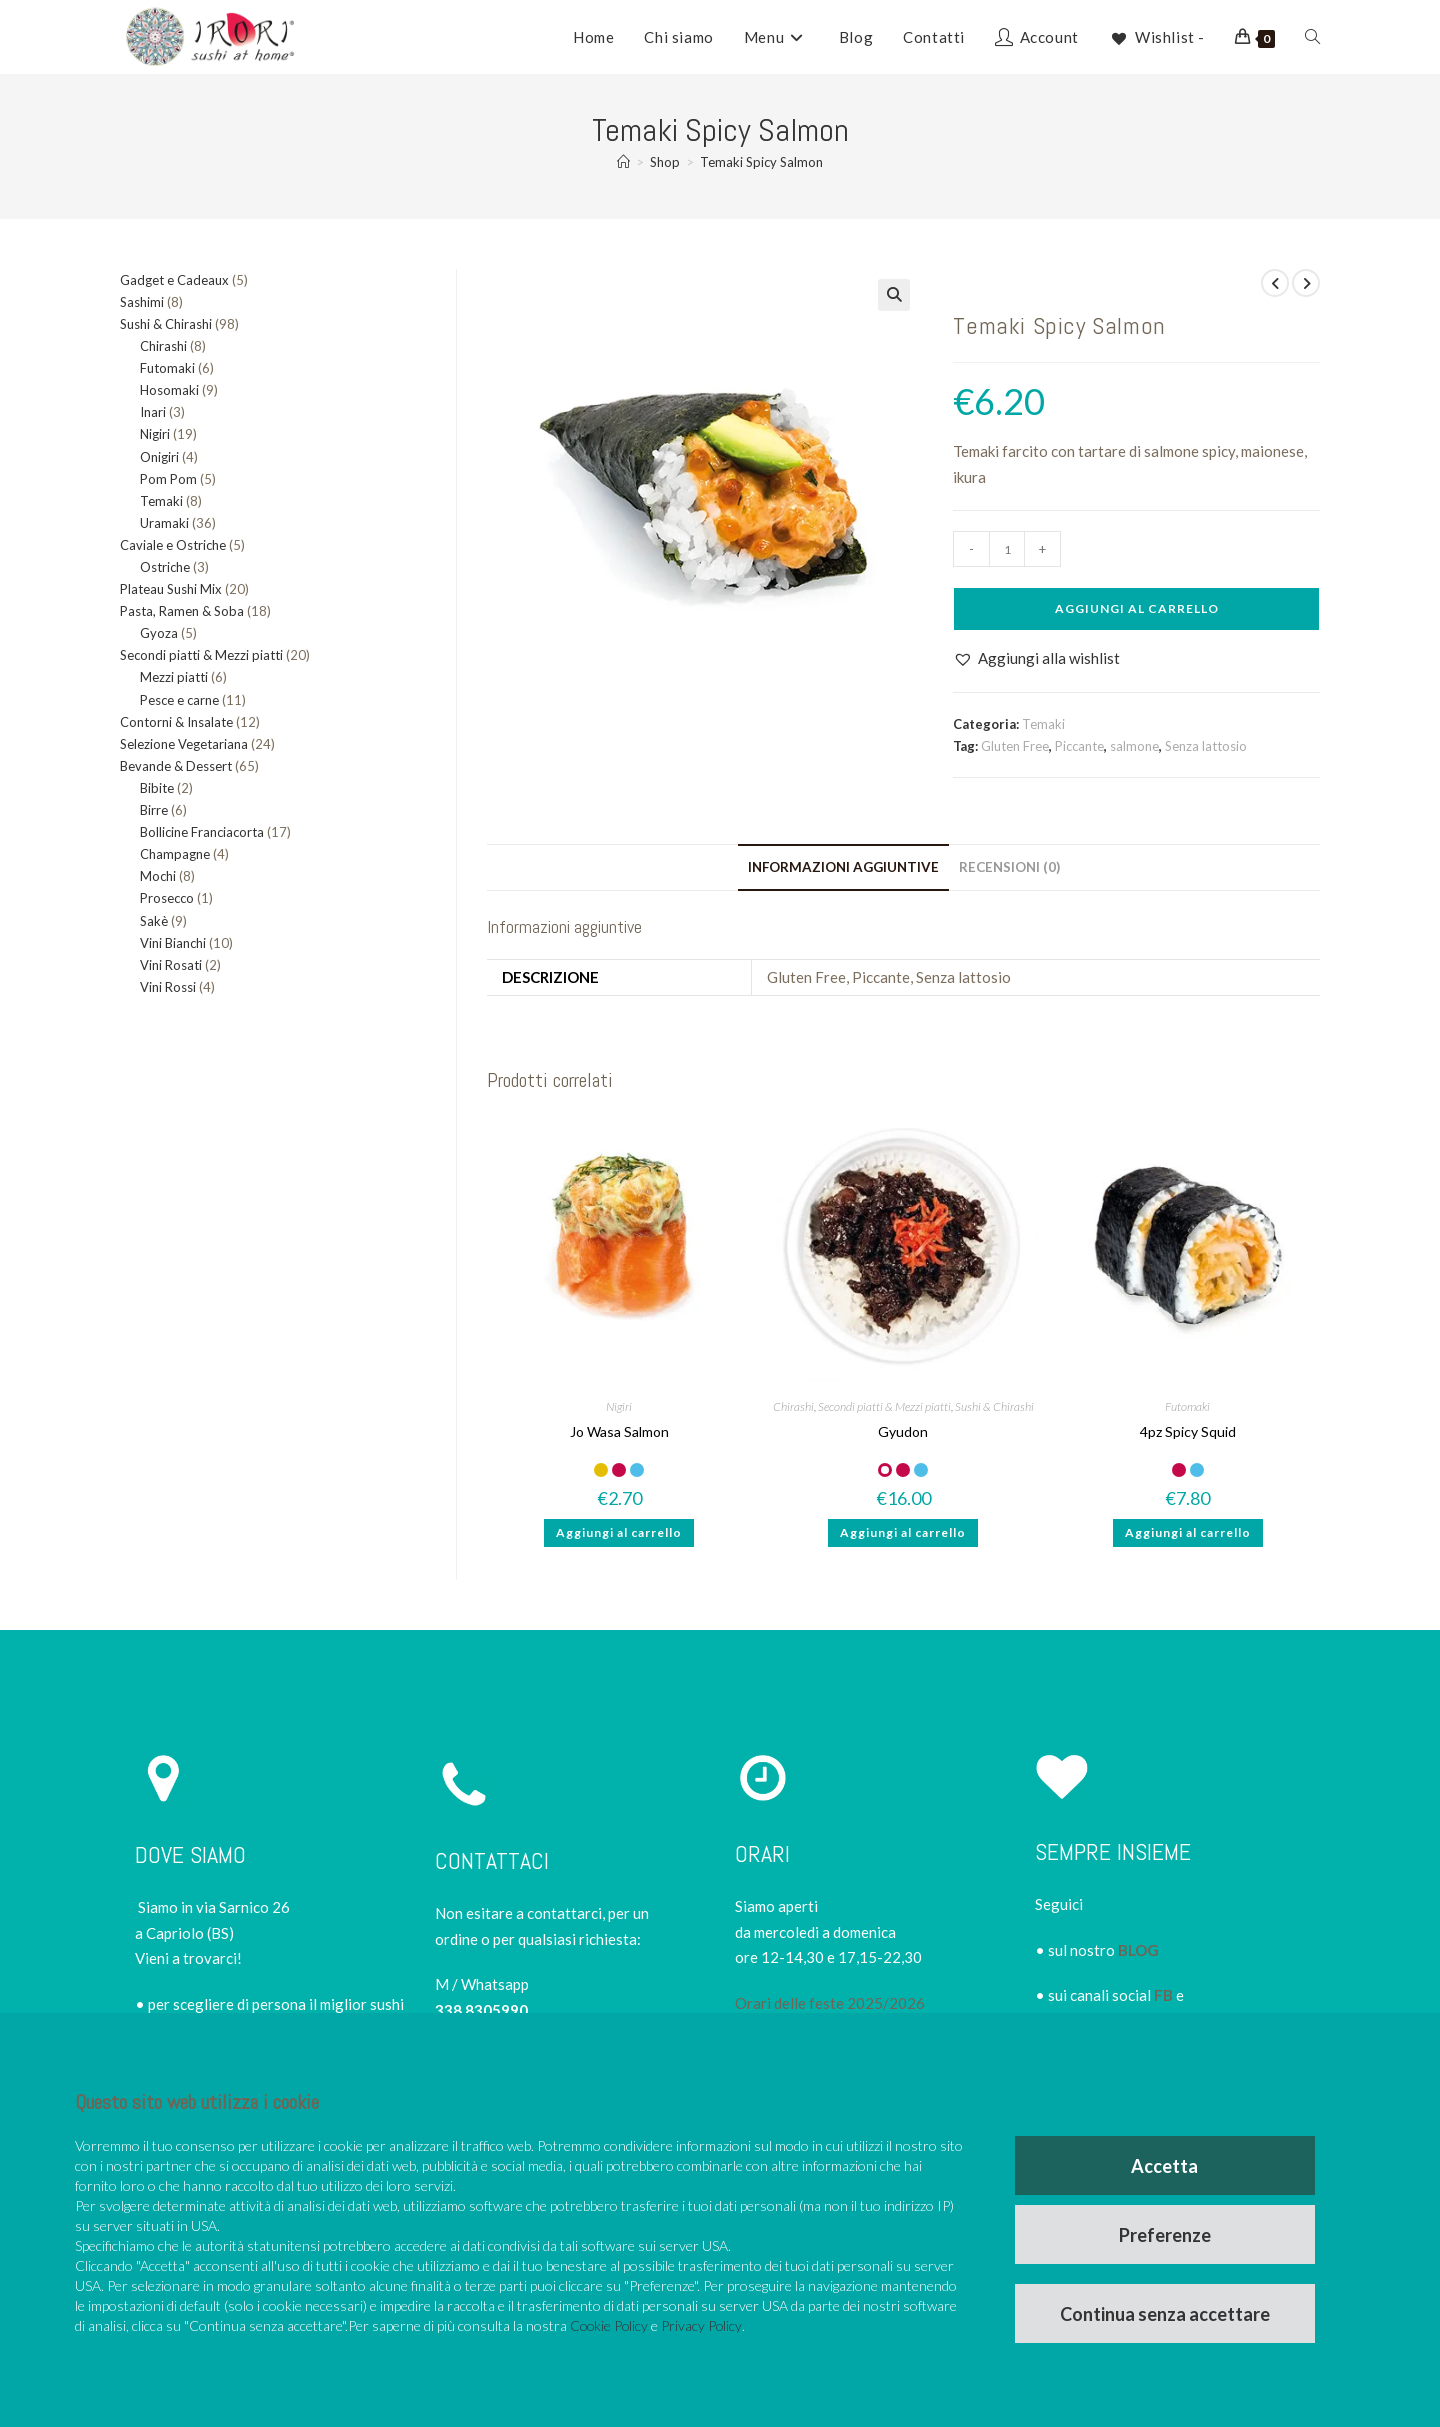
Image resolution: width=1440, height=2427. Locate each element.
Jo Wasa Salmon (619, 1431)
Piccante (1079, 746)
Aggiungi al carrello (1137, 608)
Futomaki (1187, 1406)
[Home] (623, 162)
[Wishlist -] (1157, 37)
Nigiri (619, 1406)
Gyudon (903, 1431)
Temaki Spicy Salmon (761, 162)
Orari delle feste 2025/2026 (830, 2003)
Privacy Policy (704, 2322)
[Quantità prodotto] (1007, 549)
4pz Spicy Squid (1188, 1431)
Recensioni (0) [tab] (1009, 867)
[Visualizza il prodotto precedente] (1275, 283)
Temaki (1043, 724)
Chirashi (793, 1406)
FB (1163, 1995)
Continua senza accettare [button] (1166, 2313)
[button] (894, 295)
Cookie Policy (610, 2322)
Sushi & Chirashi (994, 1406)
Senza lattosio (1206, 746)
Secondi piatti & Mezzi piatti (884, 1406)
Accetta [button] (1165, 2163)
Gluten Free (1015, 746)
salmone (1134, 746)
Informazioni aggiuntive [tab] (843, 867)
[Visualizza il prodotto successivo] (1306, 283)
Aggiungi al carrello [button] (619, 1532)
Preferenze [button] (1166, 2233)
